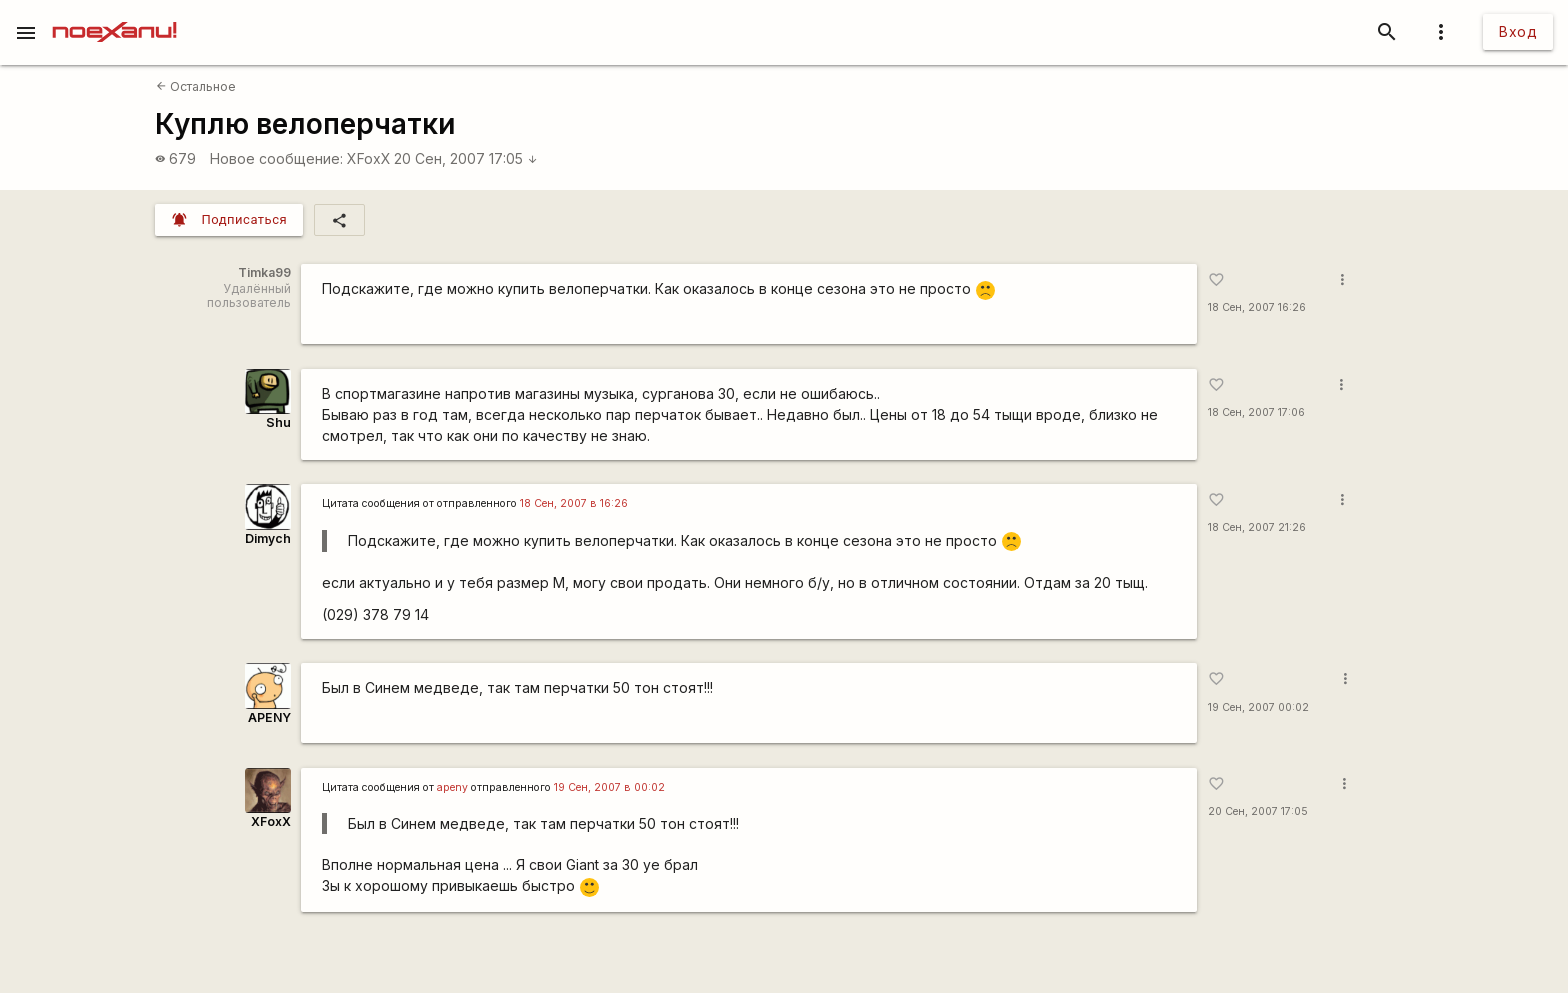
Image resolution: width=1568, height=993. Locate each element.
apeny (452, 787)
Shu (278, 422)
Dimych (268, 538)
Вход (1518, 31)
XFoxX (369, 158)
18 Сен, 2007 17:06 (1256, 412)
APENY (269, 717)
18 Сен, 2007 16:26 (1257, 307)
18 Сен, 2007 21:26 (1257, 527)
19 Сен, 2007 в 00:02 (609, 787)
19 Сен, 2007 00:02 (1258, 707)
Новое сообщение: (276, 158)
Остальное (196, 86)
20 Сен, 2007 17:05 (466, 158)
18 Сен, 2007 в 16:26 (574, 503)
